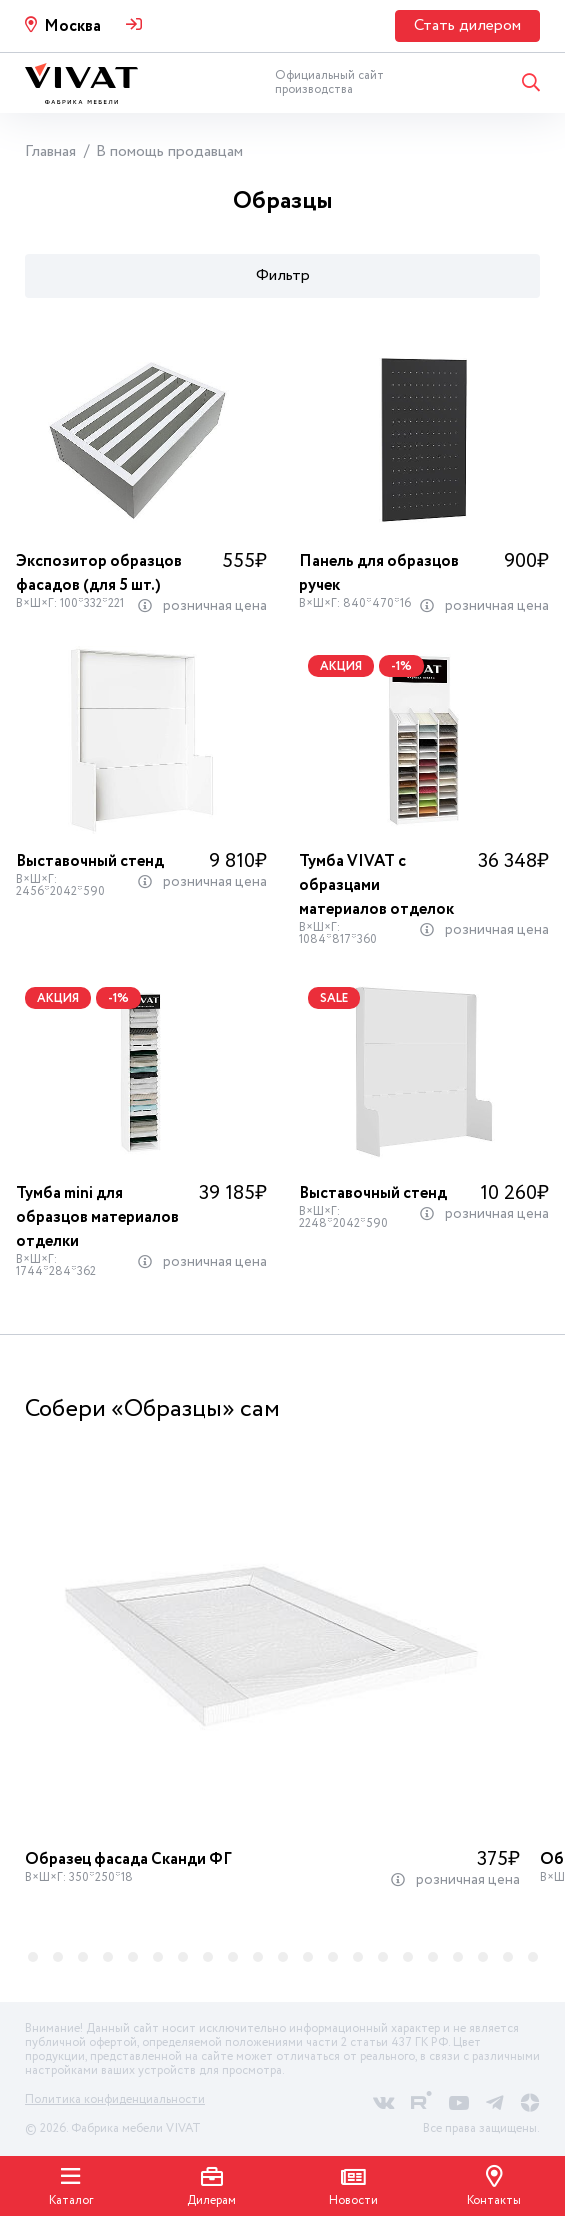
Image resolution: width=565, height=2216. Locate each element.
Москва (72, 26)
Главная (50, 151)
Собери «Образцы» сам (152, 1409)
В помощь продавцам (169, 151)
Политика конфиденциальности (115, 2099)
